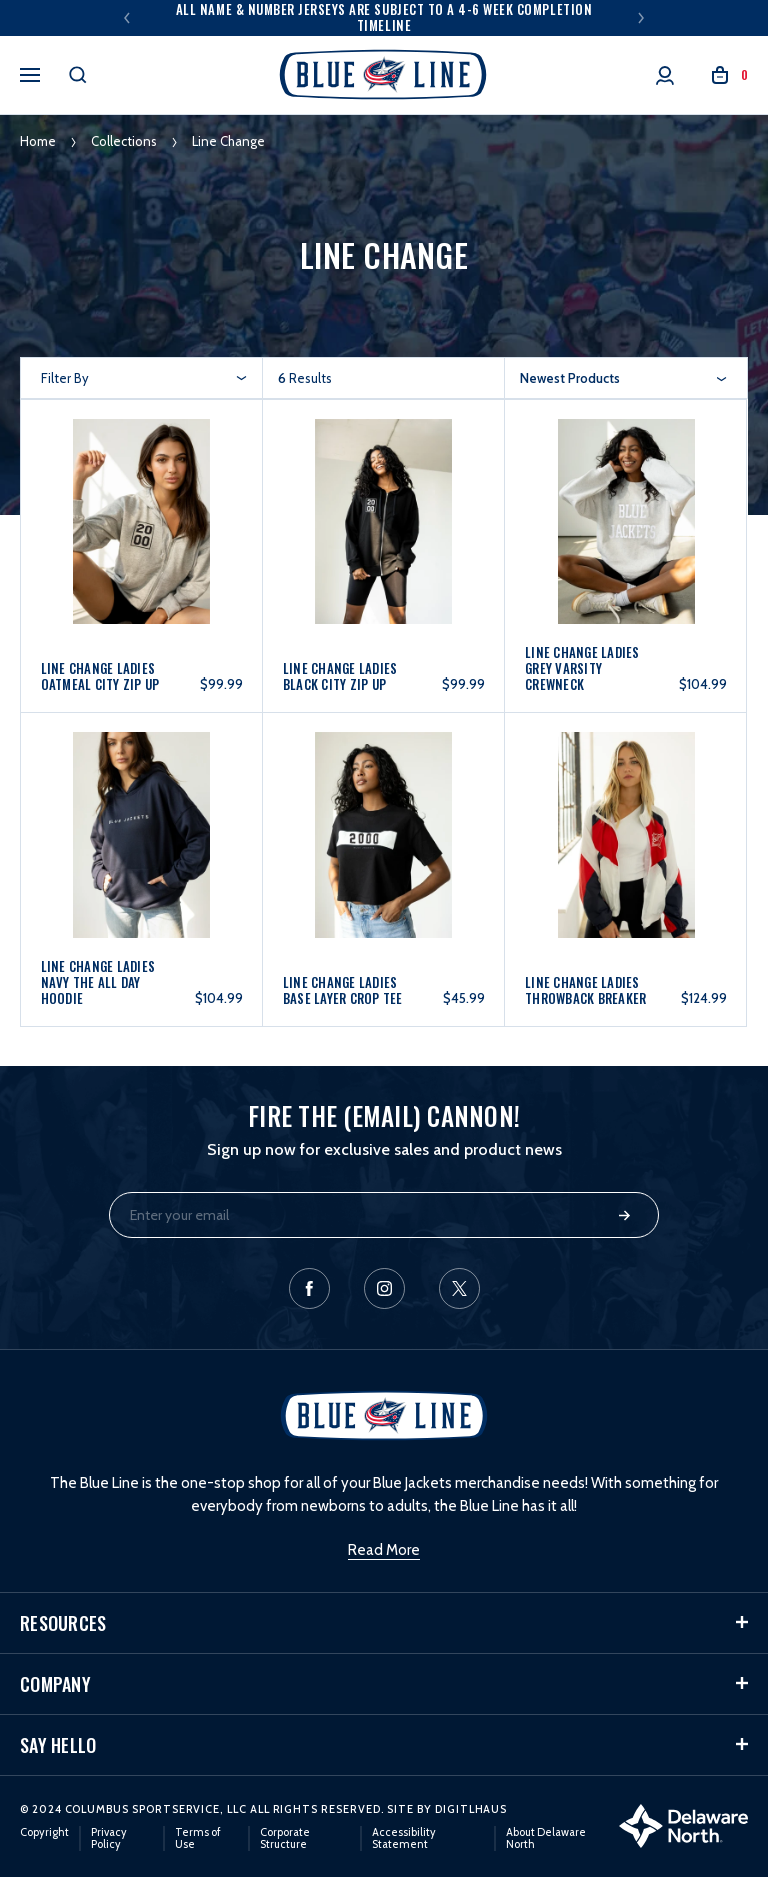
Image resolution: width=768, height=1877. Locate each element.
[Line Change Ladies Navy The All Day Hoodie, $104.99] (142, 852)
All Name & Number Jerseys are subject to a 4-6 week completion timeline (384, 17)
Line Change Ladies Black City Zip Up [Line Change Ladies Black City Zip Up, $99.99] (340, 676)
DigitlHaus (471, 1809)
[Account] (665, 75)
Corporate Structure (285, 1838)
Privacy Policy (109, 1838)
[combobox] (623, 378)
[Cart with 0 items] (730, 75)
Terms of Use (198, 1838)
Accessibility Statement (404, 1838)
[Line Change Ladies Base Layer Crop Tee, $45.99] (384, 852)
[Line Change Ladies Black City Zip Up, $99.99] (384, 539)
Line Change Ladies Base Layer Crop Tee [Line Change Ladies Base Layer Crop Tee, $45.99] (343, 990)
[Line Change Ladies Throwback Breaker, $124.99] (626, 852)
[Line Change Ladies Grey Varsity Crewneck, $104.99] (626, 539)
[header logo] (384, 75)
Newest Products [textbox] (570, 378)
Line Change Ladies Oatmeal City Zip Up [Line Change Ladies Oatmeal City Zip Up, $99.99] (100, 676)
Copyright (44, 1832)
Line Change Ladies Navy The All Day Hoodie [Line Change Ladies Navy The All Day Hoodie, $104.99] (98, 982)
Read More (384, 1550)
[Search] (78, 75)
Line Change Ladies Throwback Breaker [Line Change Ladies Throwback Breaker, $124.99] (585, 990)
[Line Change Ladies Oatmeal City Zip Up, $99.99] (142, 539)
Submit (625, 1215)
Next (641, 18)
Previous (127, 18)
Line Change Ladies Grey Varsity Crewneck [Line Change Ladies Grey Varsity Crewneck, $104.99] (582, 668)
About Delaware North (546, 1838)
